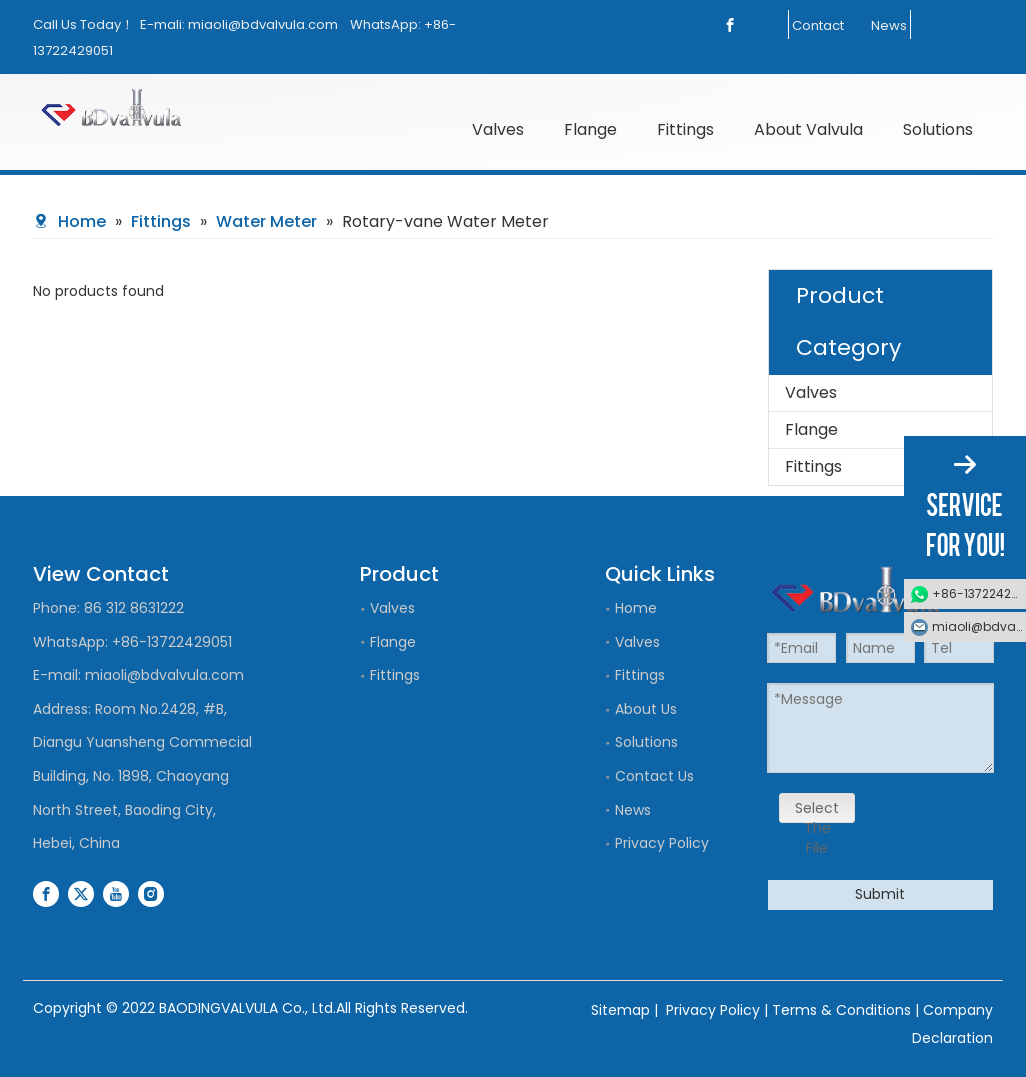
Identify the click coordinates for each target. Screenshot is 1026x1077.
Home (636, 608)
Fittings (813, 466)
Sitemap (620, 1010)
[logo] (145, 107)
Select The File (817, 810)
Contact (818, 25)
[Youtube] (116, 894)
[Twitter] (81, 894)
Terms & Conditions (841, 1010)
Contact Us (654, 776)
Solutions (646, 742)
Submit (880, 894)
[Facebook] (730, 25)
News (889, 25)
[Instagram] (151, 894)
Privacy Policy (662, 843)
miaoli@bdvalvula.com (263, 24)
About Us (646, 709)
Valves (811, 392)
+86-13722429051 (172, 642)
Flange (811, 429)
